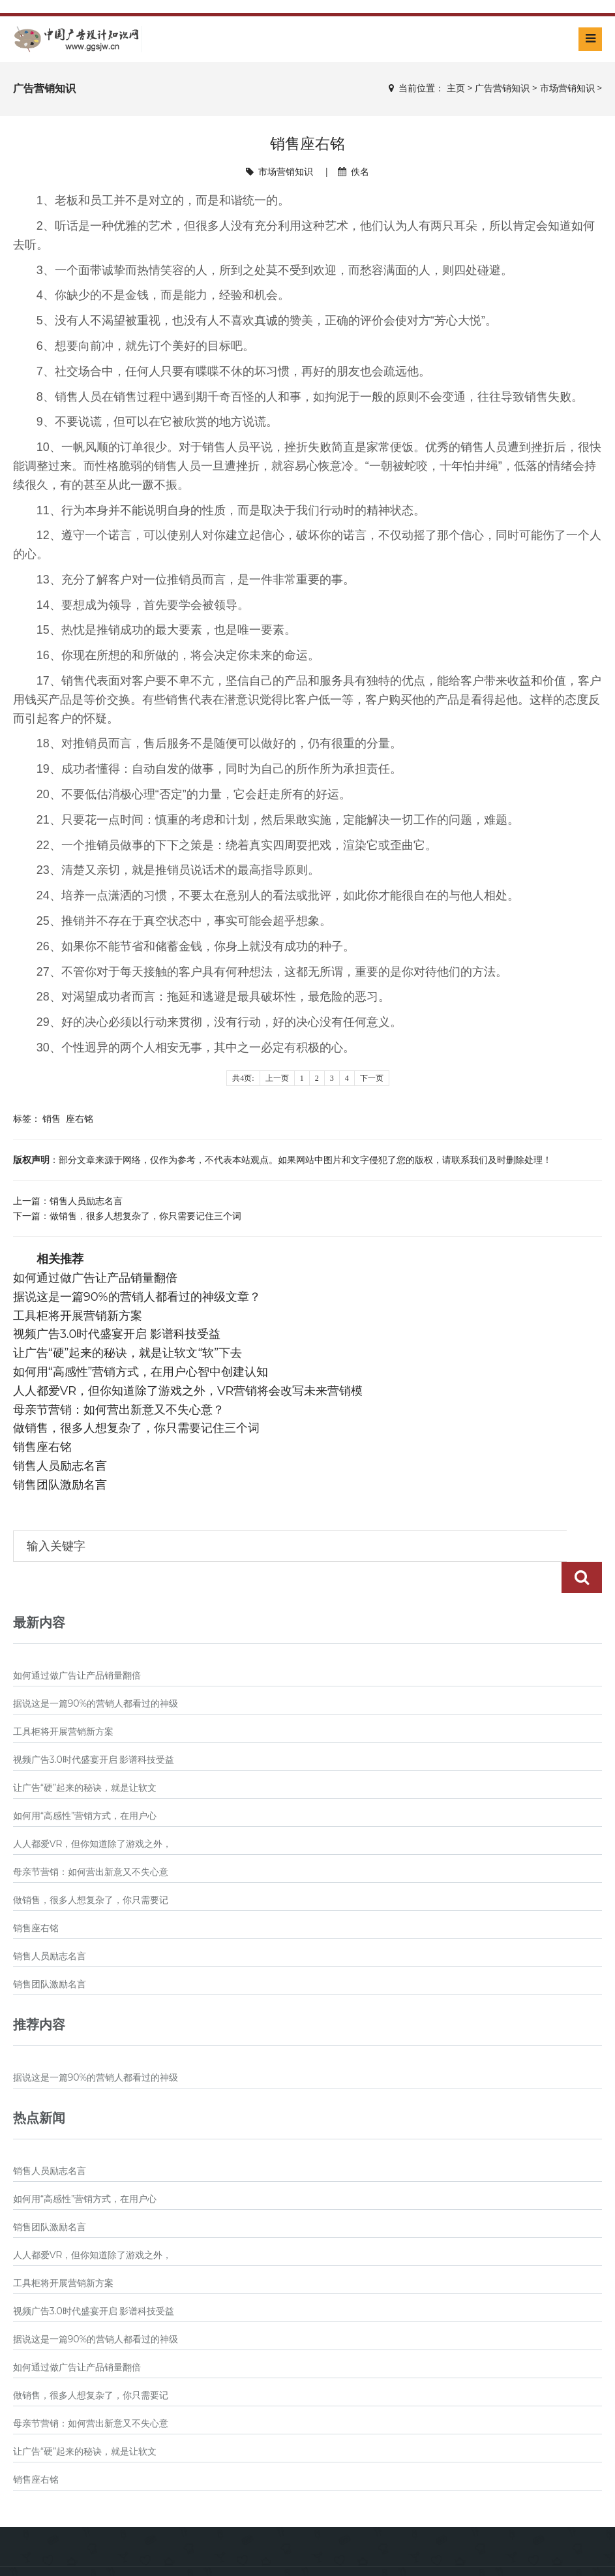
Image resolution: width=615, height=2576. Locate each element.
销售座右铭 (42, 1447)
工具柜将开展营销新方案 (77, 1316)
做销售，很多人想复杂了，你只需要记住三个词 (145, 1215)
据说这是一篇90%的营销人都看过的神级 (95, 1672)
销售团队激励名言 (60, 1485)
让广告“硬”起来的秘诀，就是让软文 (85, 1756)
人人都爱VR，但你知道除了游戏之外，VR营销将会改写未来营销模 (188, 1391)
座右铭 (79, 1118)
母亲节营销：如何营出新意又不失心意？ (118, 1410)
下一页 (371, 1078)
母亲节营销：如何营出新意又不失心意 (90, 1840)
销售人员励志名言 (86, 1200)
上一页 (277, 1078)
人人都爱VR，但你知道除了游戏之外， (92, 1812)
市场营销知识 (567, 88)
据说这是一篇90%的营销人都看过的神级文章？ (137, 1297)
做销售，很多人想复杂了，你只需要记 (90, 1868)
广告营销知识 (502, 88)
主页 (456, 88)
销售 (51, 1118)
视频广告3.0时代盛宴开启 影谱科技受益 (116, 1334)
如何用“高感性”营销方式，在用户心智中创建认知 (141, 1372)
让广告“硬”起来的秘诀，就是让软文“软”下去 (128, 1353)
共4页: (243, 1078)
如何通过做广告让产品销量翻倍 (95, 1278)
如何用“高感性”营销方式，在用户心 (85, 1784)
